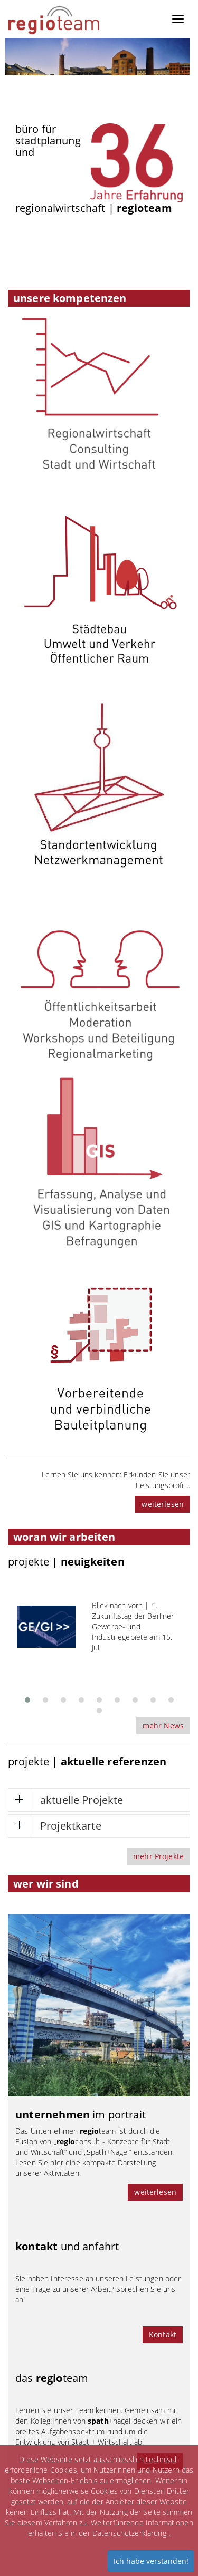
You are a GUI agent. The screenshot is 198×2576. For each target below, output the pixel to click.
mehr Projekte (158, 1856)
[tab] (99, 1800)
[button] (27, 1697)
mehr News (163, 1725)
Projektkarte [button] (70, 1826)
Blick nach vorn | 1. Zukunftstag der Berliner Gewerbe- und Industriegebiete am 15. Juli (133, 1626)
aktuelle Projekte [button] (81, 1800)
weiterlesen (163, 1504)
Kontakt (162, 2334)
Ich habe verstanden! (151, 2561)
